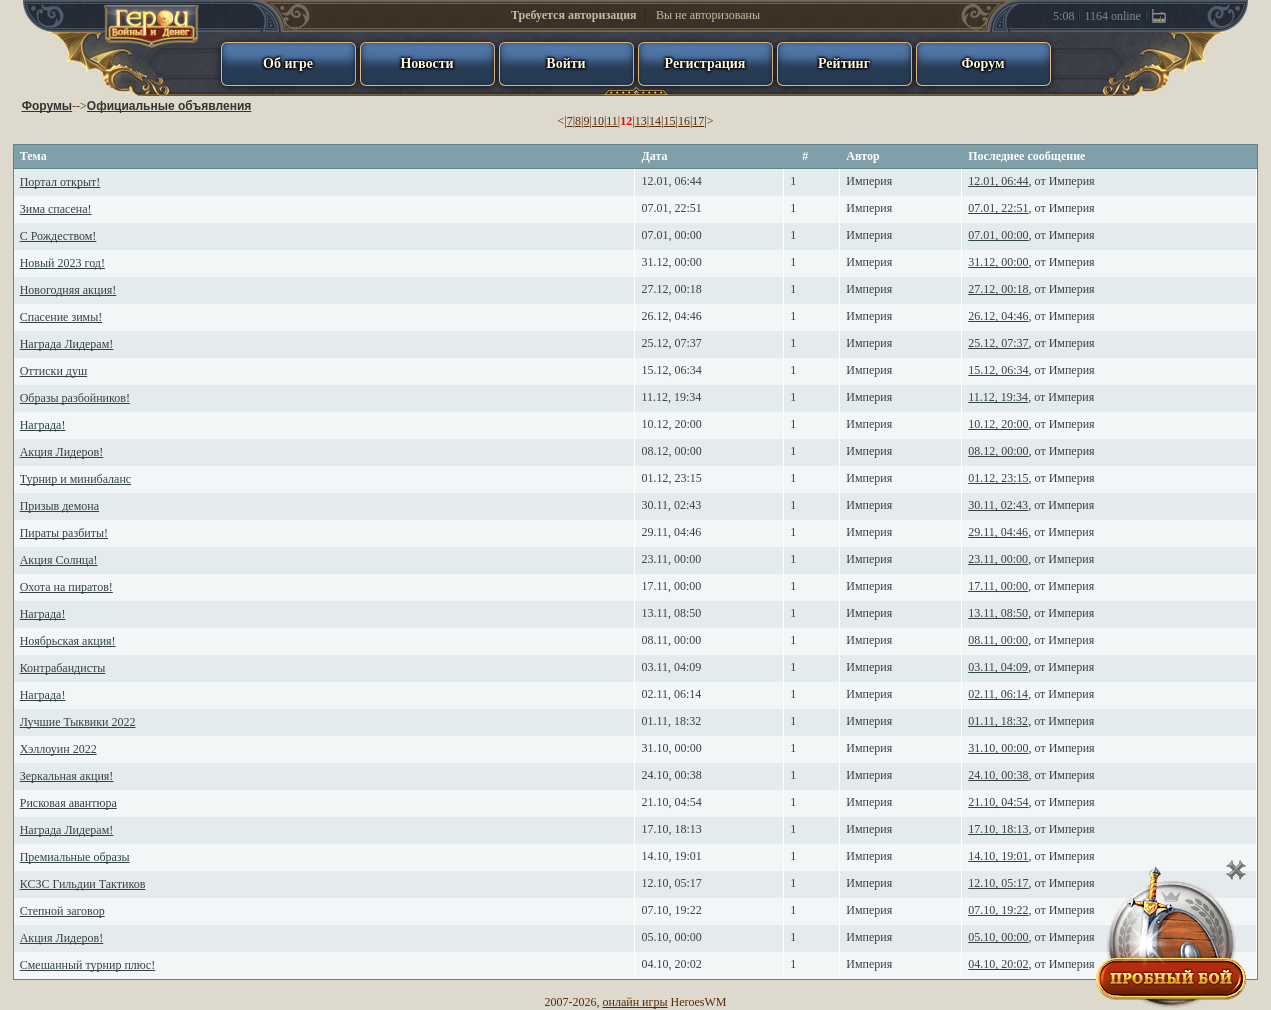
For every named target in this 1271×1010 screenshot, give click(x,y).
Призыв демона (59, 506)
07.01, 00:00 (671, 235)
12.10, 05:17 (671, 883)
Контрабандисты (63, 668)
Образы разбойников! (75, 398)
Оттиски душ (54, 371)
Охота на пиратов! (66, 587)
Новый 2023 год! (62, 263)
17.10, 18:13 (671, 829)
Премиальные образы (75, 857)
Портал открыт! (60, 182)
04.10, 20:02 (671, 964)
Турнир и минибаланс (75, 479)
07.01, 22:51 (671, 208)
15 (669, 121)
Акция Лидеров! (62, 452)
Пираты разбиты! (64, 533)
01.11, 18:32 (671, 721)
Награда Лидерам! (67, 344)
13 (641, 121)
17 (698, 121)
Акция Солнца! (59, 560)
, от (1031, 181)
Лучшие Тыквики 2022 (78, 722)
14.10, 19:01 (671, 856)
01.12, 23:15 (671, 478)
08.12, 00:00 (671, 451)
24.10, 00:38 (671, 775)
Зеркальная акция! (67, 776)
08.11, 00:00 (671, 640)
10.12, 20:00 (671, 424)
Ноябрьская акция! (68, 641)
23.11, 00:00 (671, 559)
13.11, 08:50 (671, 613)
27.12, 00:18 (671, 289)
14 (655, 121)
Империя (869, 181)
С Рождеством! (58, 236)
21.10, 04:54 (671, 802)
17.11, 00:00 (671, 586)
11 (612, 121)
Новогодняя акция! (68, 290)
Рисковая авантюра (68, 803)
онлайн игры (635, 1002)
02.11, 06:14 (671, 694)
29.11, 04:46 (671, 532)
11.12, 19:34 (671, 397)
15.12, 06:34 (671, 370)
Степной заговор (62, 911)
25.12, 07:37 (671, 343)
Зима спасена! (56, 209)
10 (598, 121)
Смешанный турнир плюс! (87, 965)
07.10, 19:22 (671, 910)
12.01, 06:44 (671, 181)
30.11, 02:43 (671, 505)
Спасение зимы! (61, 317)
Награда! (43, 425)
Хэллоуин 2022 (58, 749)
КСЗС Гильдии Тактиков (83, 884)
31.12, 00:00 (671, 262)
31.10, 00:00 (671, 748)
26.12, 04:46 (671, 316)
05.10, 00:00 (671, 937)
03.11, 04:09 (671, 667)
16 (684, 121)
